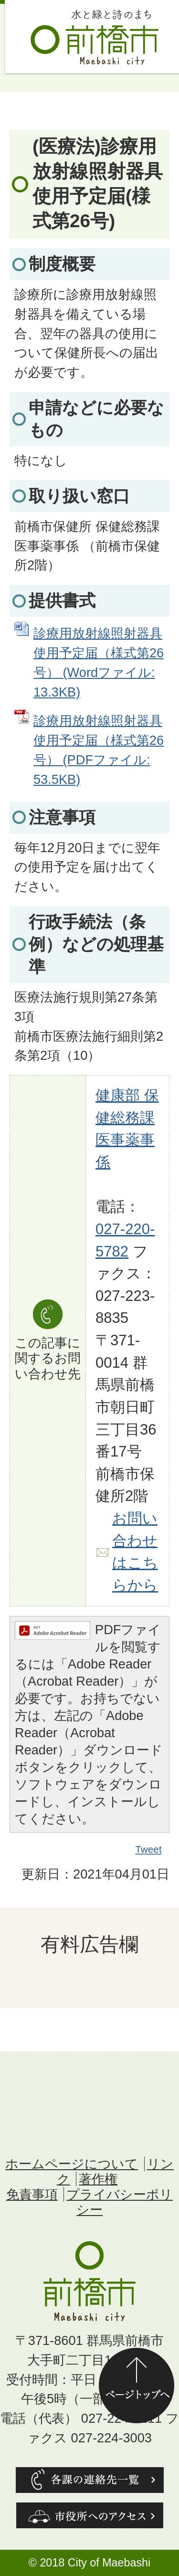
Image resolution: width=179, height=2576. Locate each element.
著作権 (98, 2179)
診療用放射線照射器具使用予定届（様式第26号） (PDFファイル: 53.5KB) (98, 749)
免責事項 (32, 2194)
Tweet (149, 1849)
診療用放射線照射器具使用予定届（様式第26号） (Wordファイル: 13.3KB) (98, 662)
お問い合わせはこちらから (135, 1552)
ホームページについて (71, 2163)
